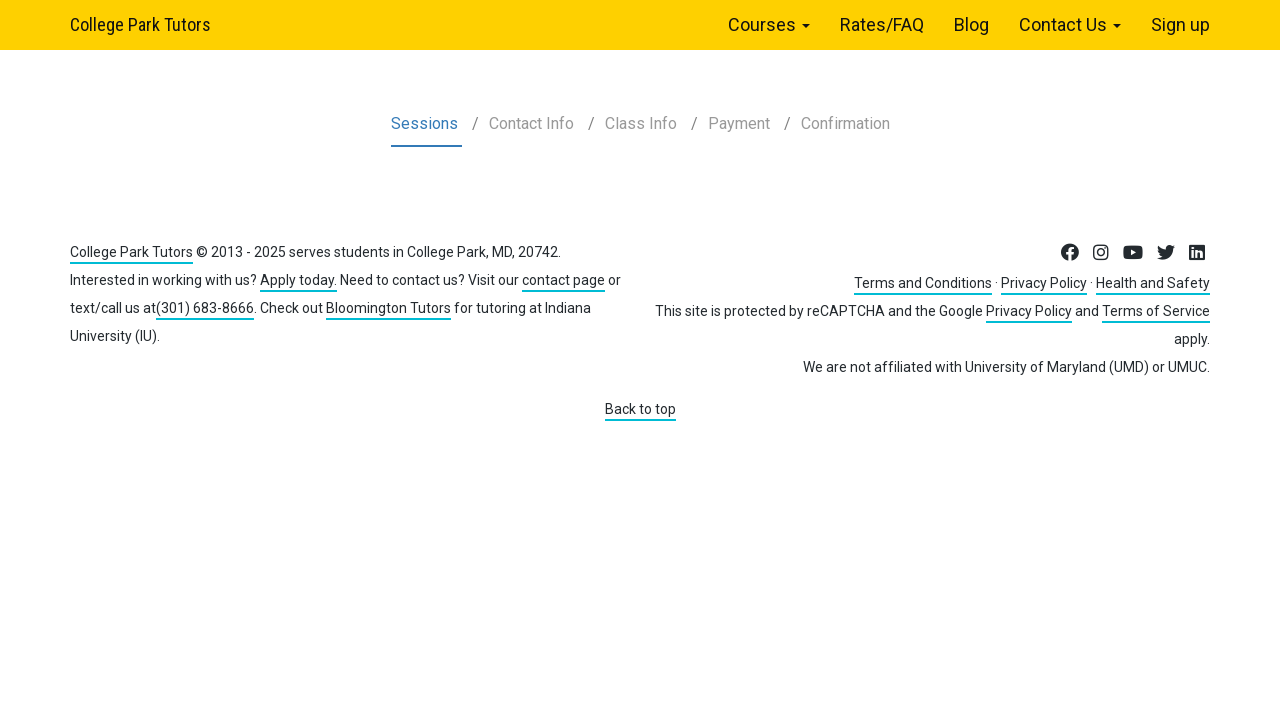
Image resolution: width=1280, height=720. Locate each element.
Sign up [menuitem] (1180, 24)
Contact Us (1070, 24)
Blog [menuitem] (971, 24)
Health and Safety (1153, 283)
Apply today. (298, 280)
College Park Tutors (140, 24)
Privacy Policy (1044, 283)
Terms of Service (1156, 311)
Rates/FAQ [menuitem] (882, 24)
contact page (563, 280)
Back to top (640, 409)
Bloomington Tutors (388, 308)
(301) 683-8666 (205, 308)
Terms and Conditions (923, 283)
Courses (769, 24)
